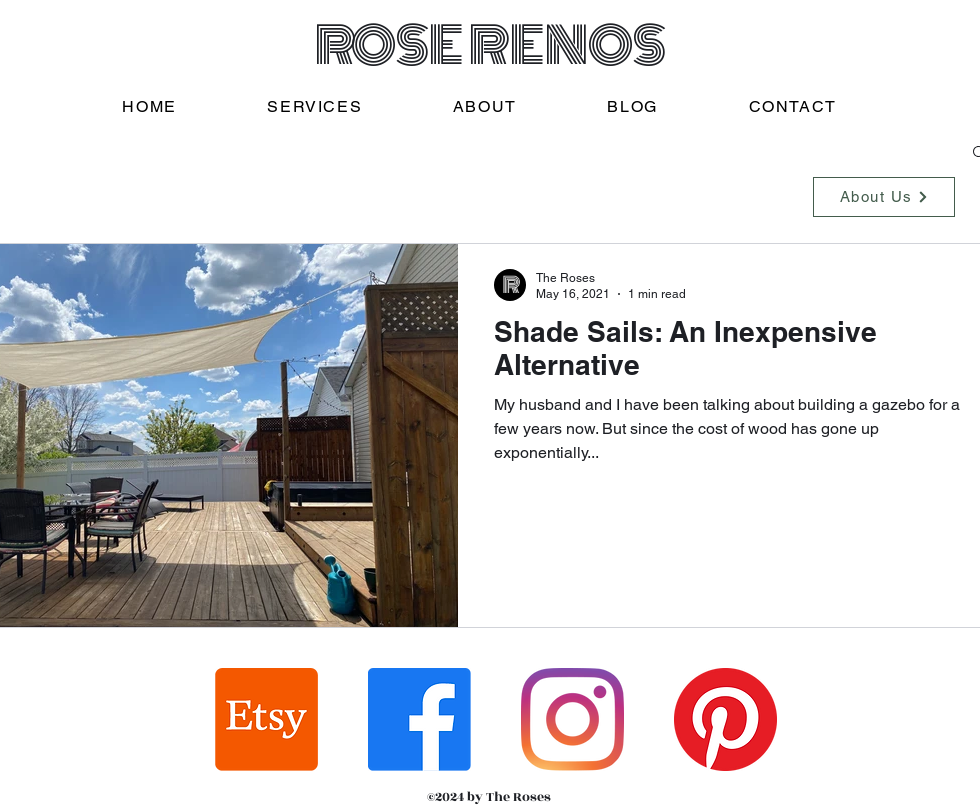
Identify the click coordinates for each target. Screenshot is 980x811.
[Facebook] (419, 719)
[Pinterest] (725, 719)
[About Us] (884, 197)
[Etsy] (266, 719)
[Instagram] (572, 719)
